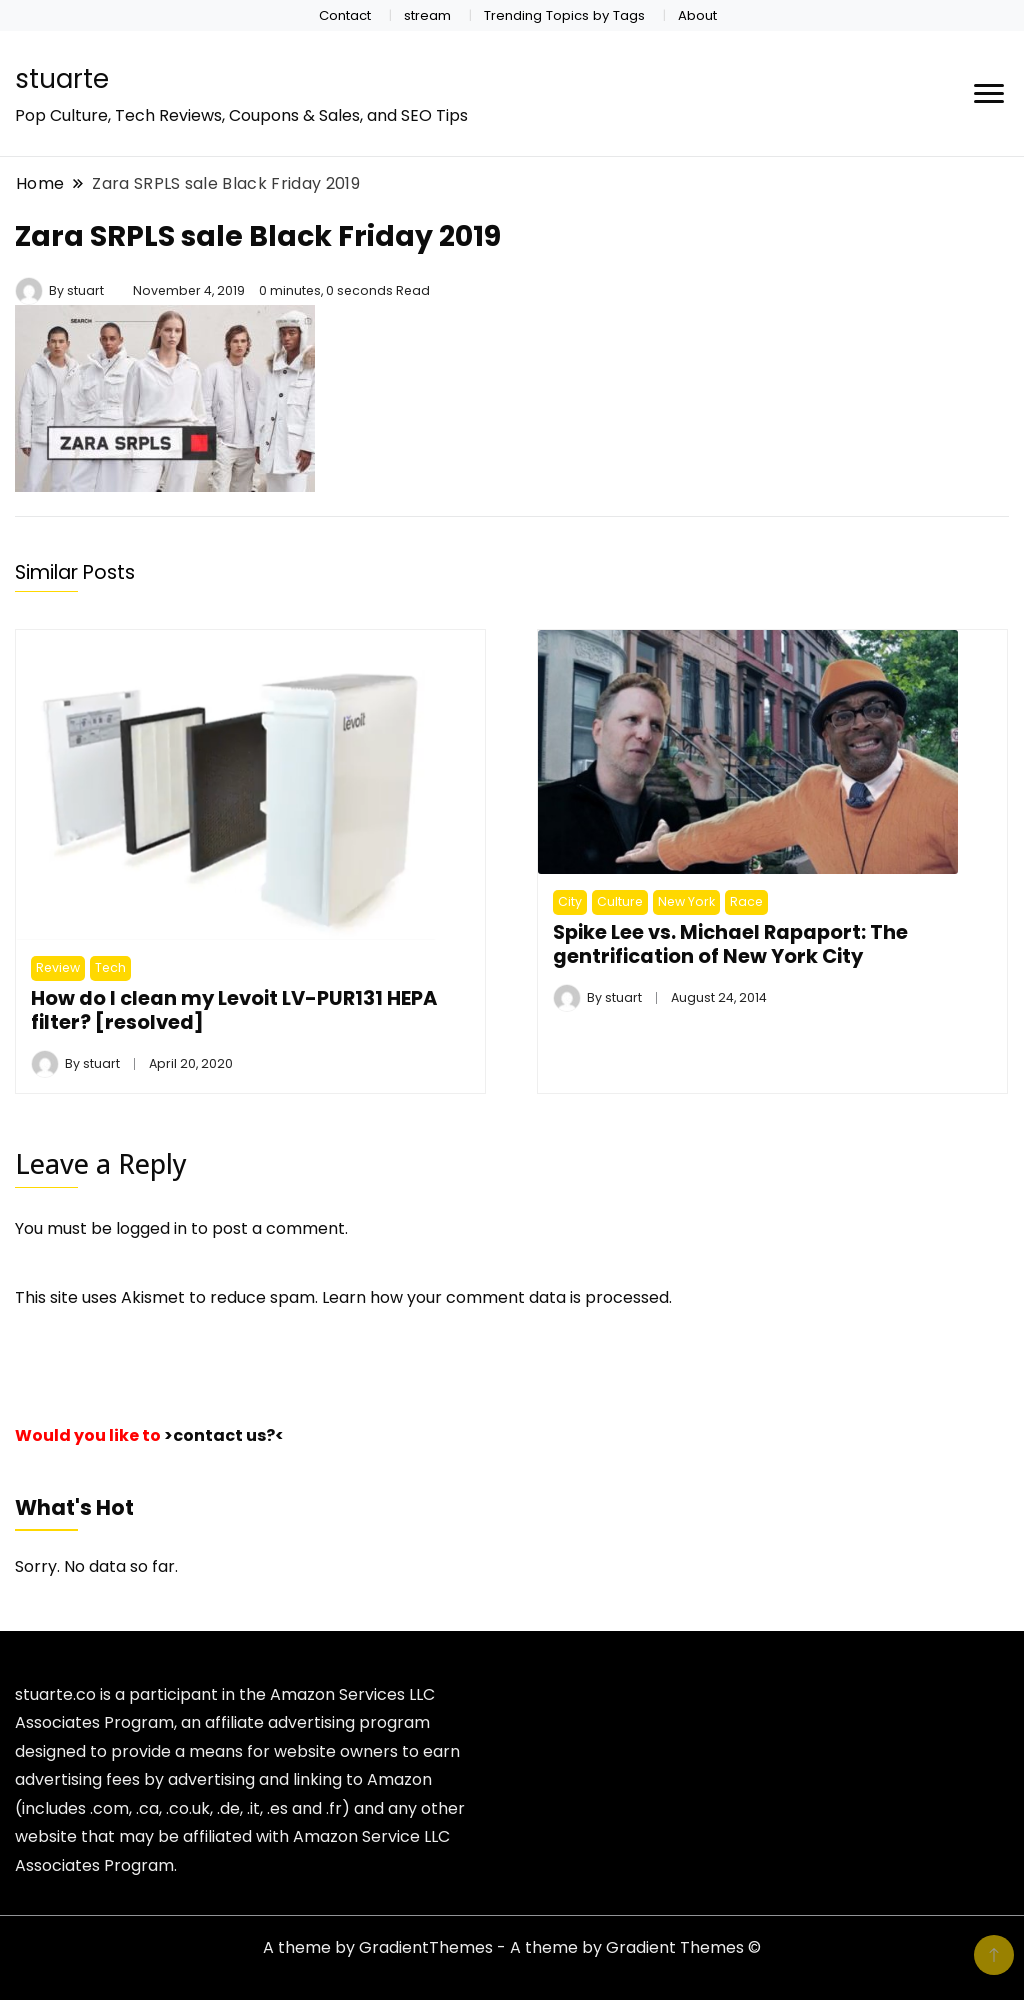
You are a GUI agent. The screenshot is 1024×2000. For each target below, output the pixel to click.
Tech (110, 967)
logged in (151, 1228)
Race (746, 901)
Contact (345, 15)
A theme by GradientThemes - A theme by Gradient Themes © (512, 1947)
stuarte (62, 79)
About (697, 15)
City (570, 901)
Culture (620, 901)
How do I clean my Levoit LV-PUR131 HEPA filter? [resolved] (234, 1010)
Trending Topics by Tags (564, 15)
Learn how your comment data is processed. (497, 1297)
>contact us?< (224, 1435)
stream (427, 15)
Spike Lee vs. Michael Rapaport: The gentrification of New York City (730, 944)
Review (58, 967)
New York (686, 901)
